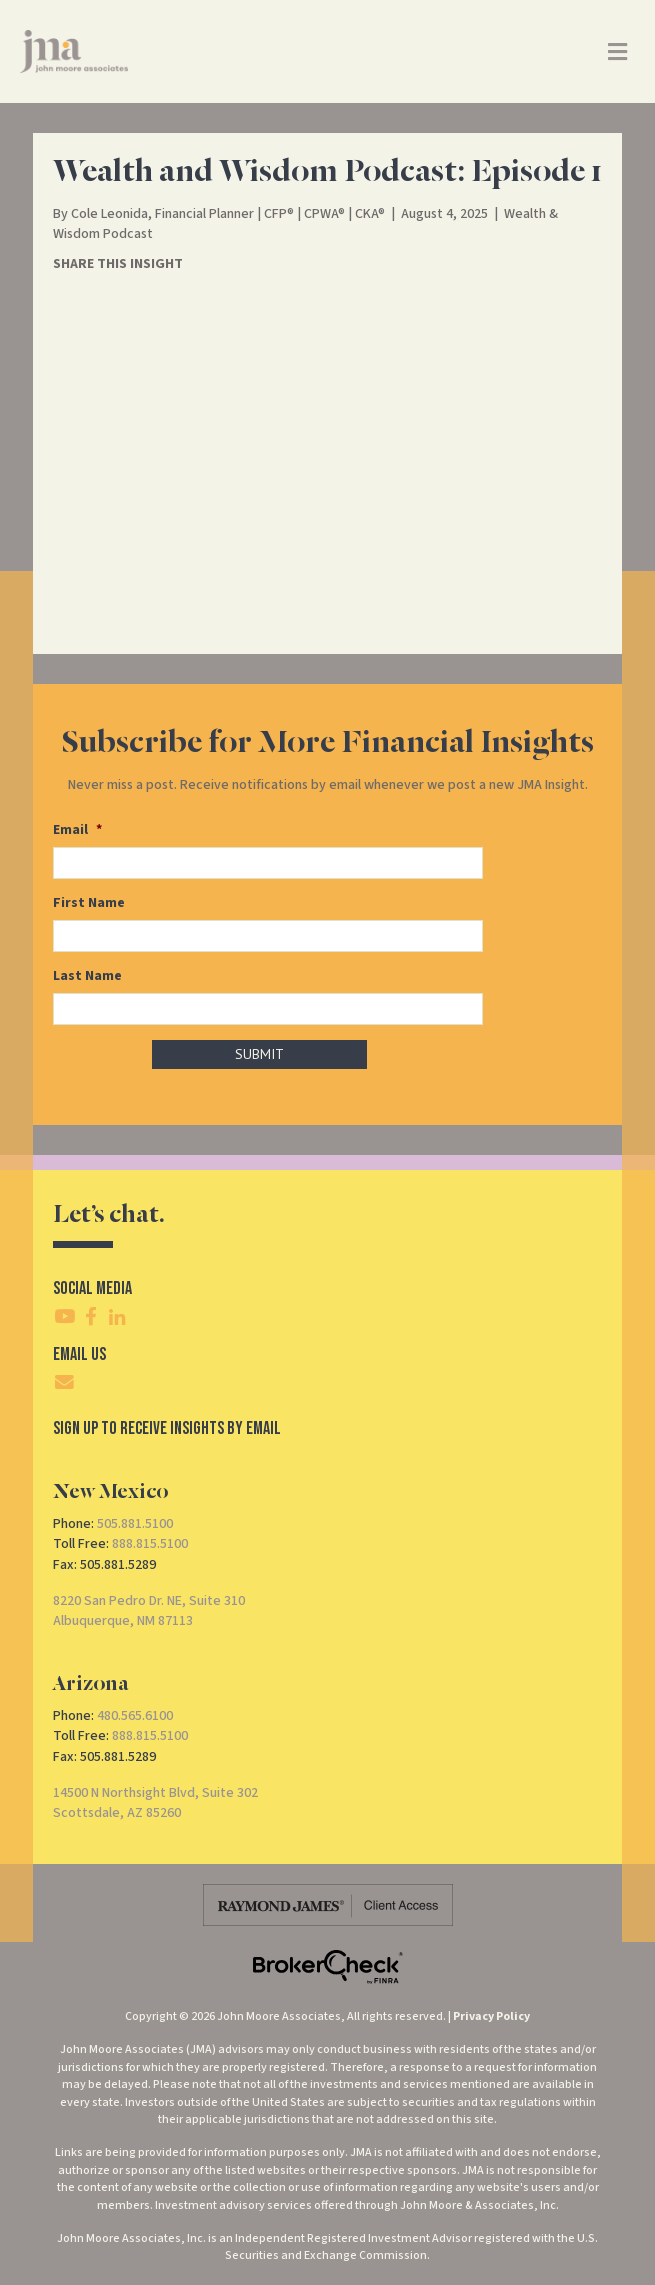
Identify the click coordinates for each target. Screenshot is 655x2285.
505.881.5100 (135, 1524)
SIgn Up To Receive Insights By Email (167, 1428)
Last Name (87, 976)
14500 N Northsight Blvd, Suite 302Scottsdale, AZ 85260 (155, 1803)
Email (77, 830)
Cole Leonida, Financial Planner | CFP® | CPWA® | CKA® (228, 214)
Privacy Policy (491, 2016)
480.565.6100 (135, 1716)
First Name (89, 903)
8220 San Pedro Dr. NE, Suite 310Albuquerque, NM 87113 (149, 1611)
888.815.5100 (150, 1544)
